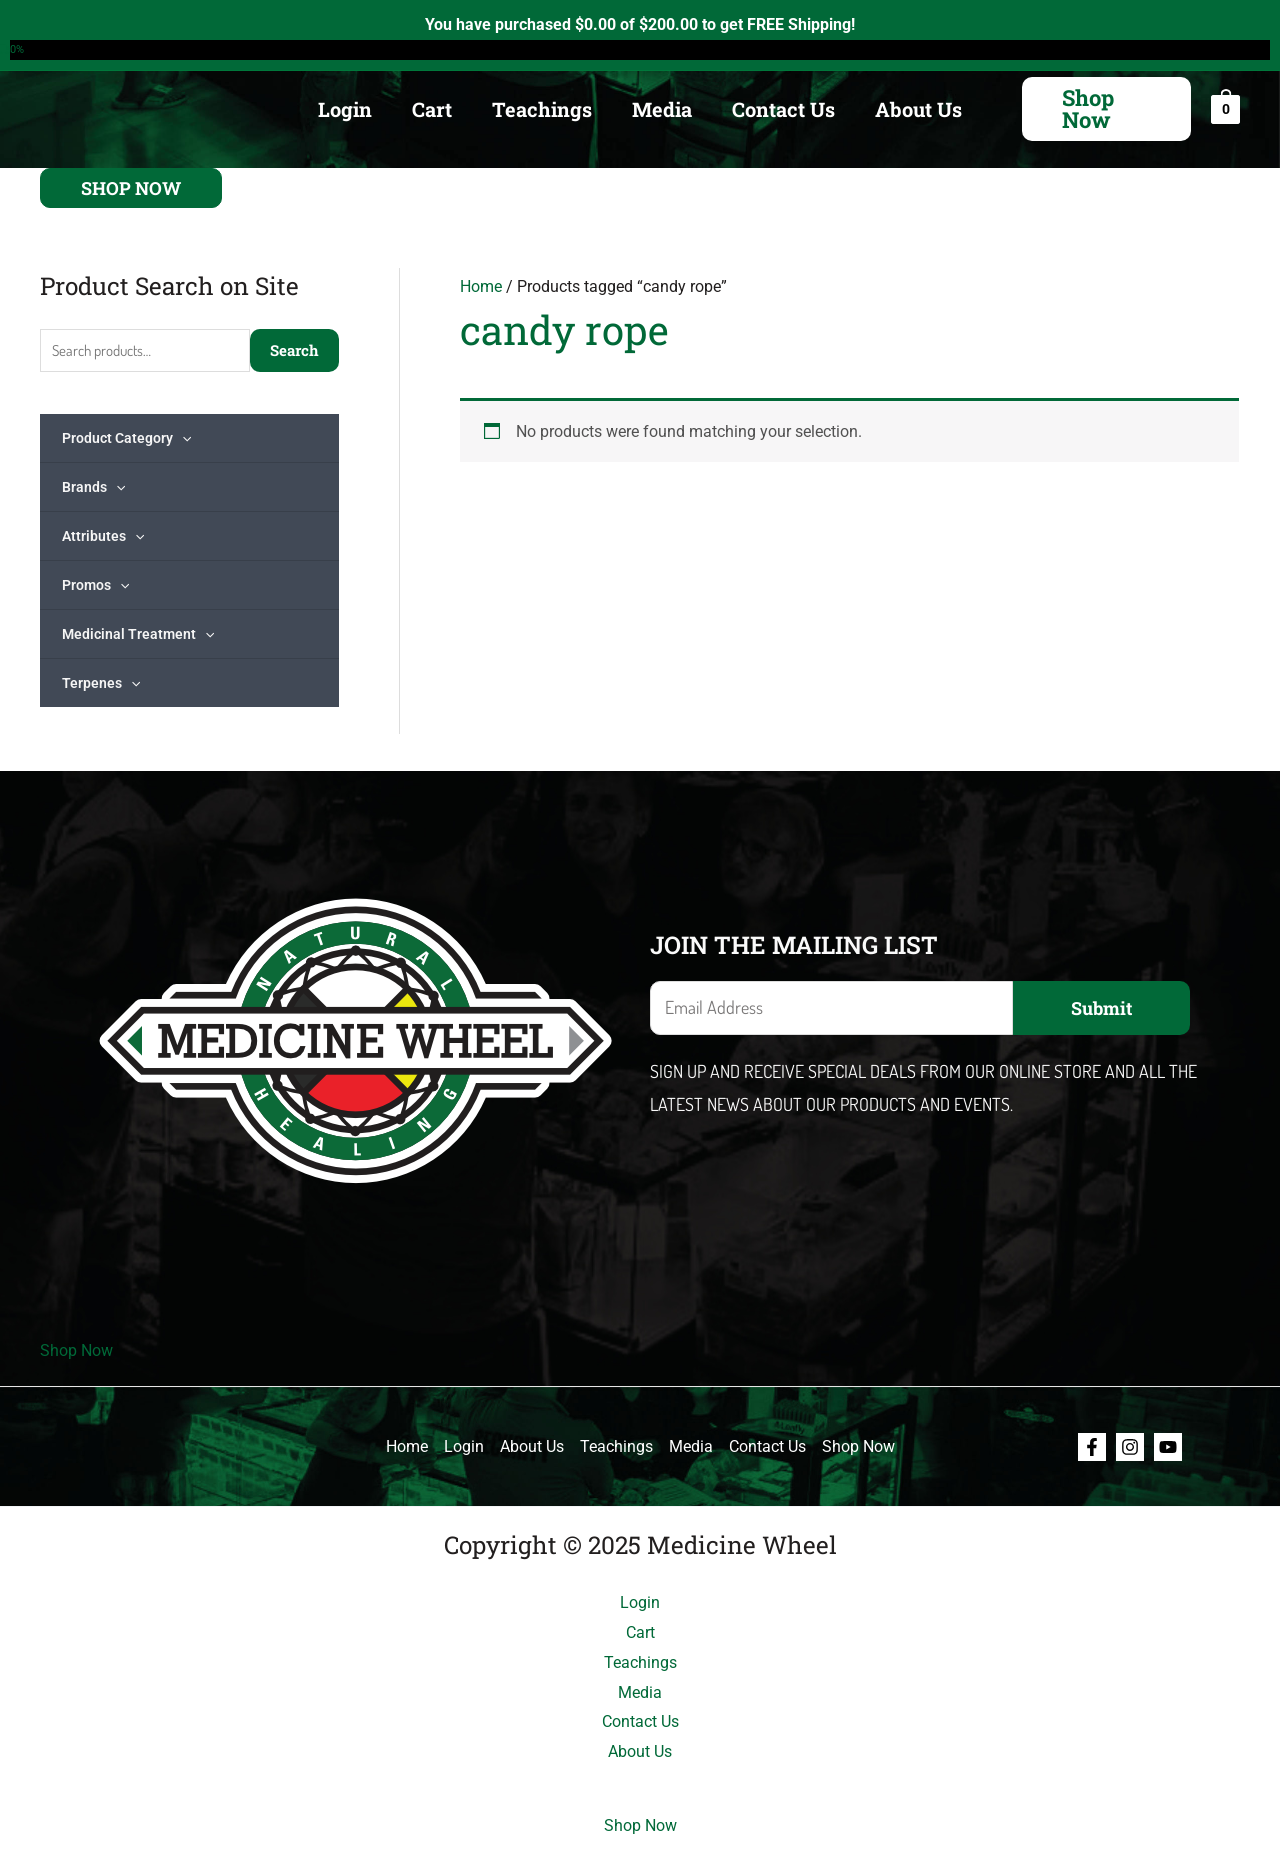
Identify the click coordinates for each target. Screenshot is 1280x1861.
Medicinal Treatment (138, 634)
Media (662, 109)
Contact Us (783, 109)
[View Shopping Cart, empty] (1225, 108)
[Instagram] (1130, 1447)
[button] (1106, 109)
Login (345, 109)
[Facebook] (1092, 1447)
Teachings (542, 109)
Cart (432, 109)
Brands (93, 487)
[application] (182, 438)
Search (294, 350)
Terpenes (101, 683)
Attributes (103, 536)
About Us (918, 109)
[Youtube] (1168, 1447)
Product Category (126, 438)
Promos (95, 585)
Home (481, 286)
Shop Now (76, 1350)
